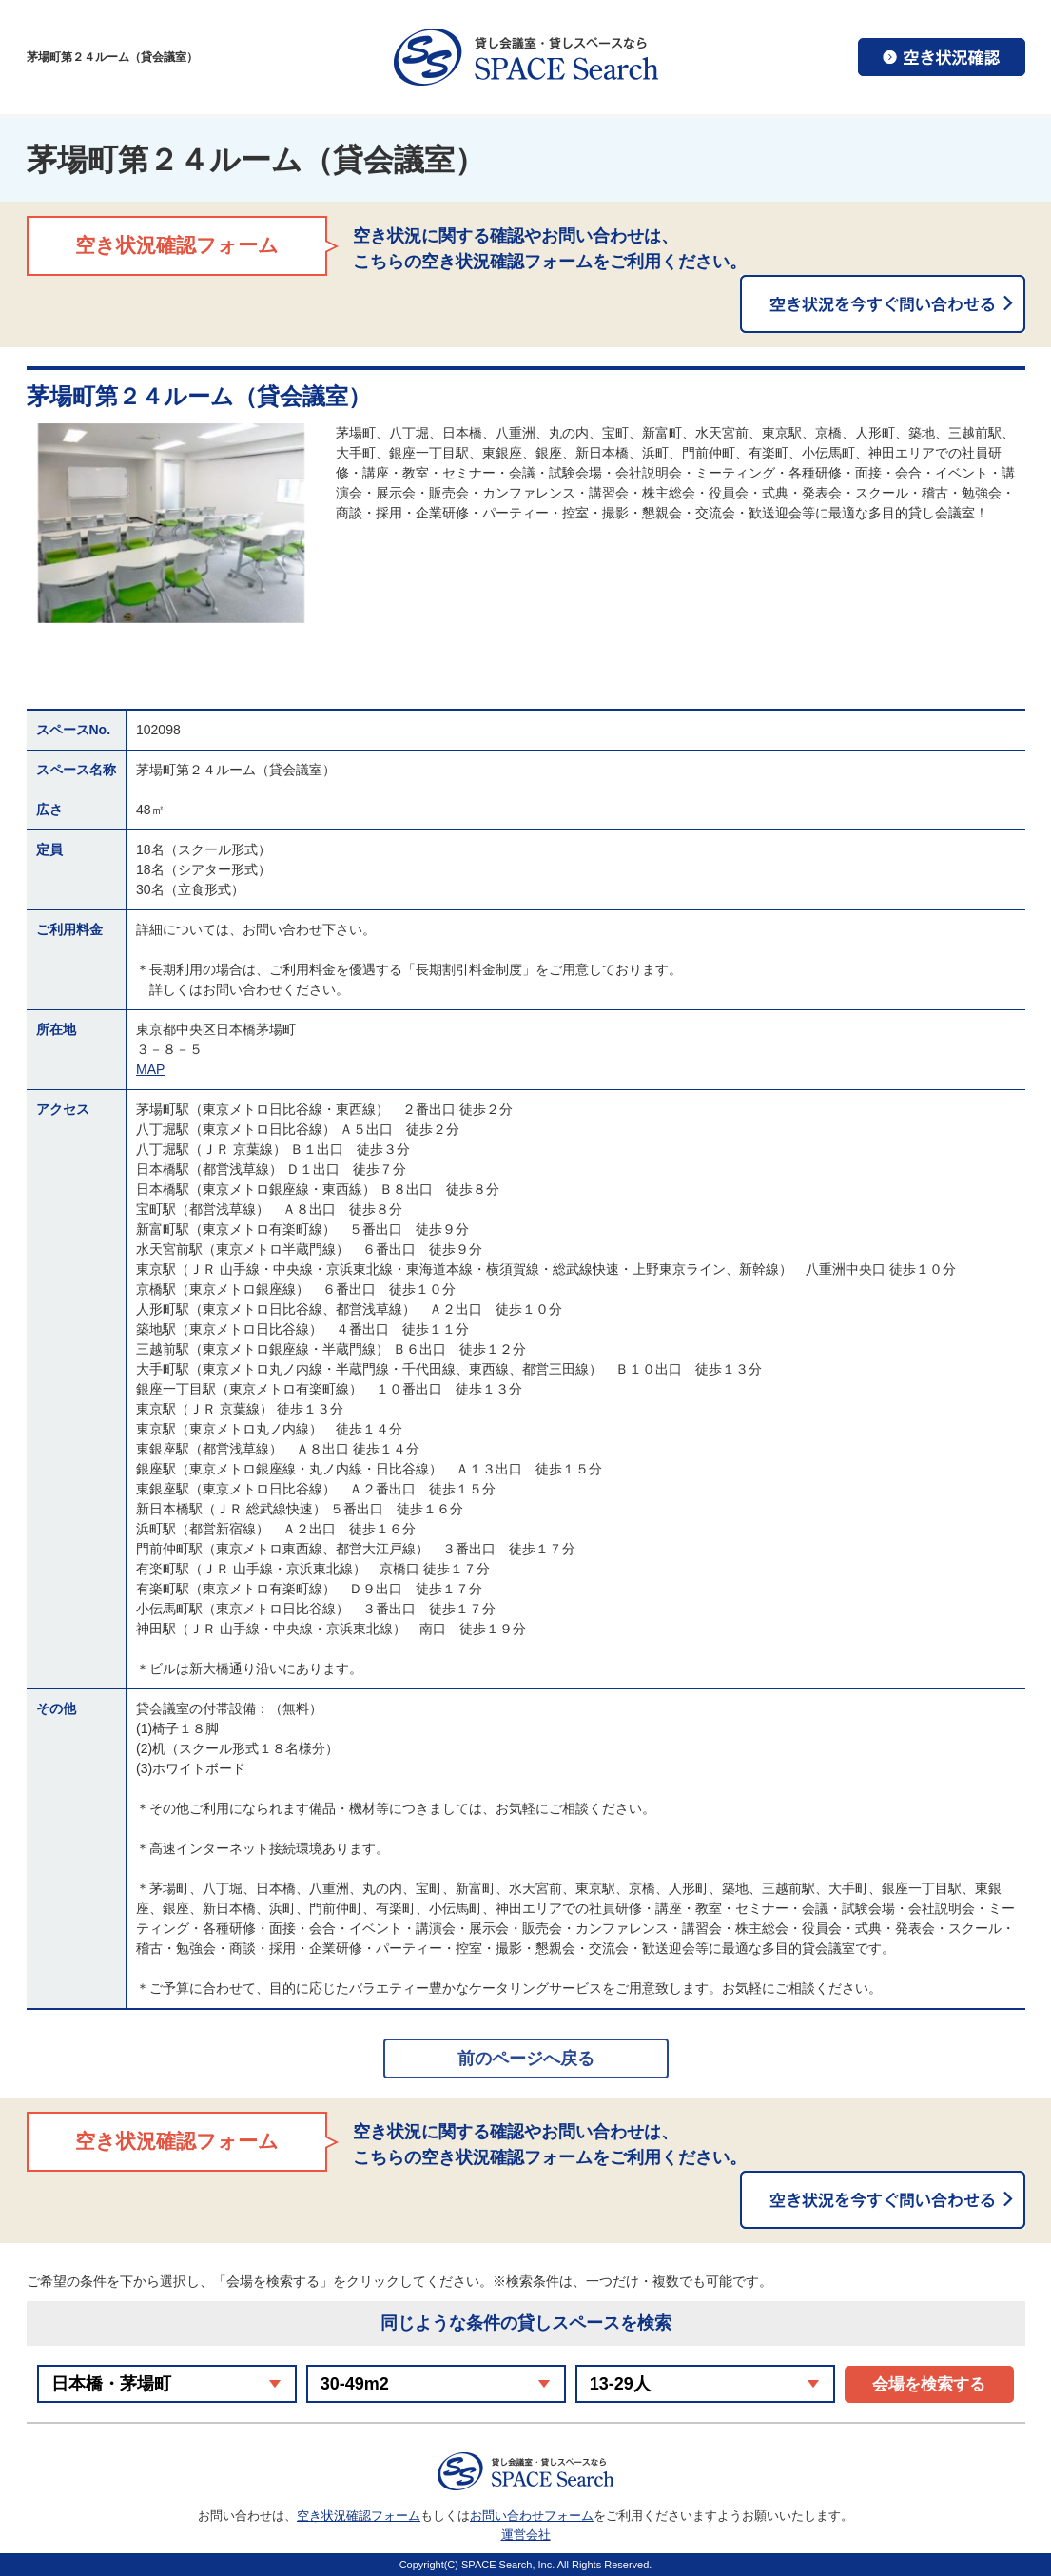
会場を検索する (928, 2384)
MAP (150, 1069)
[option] (172, 523)
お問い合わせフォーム (532, 2515)
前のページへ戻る (525, 2058)
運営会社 (526, 2534)
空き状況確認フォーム (358, 2515)
